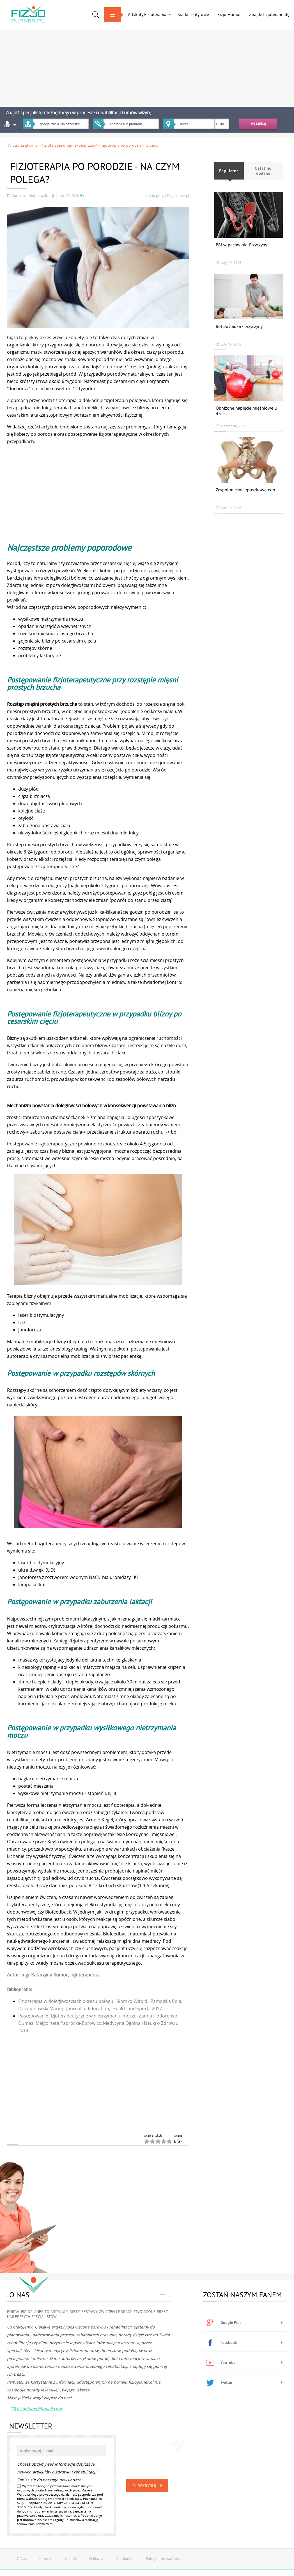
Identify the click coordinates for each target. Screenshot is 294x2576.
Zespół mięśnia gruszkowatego (245, 489)
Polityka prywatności (164, 2558)
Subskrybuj (148, 2486)
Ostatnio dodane (263, 171)
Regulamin (125, 2558)
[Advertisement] (147, 66)
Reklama (96, 2558)
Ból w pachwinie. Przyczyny (241, 245)
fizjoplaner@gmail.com (36, 2409)
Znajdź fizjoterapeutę (269, 14)
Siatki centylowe (193, 14)
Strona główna (22, 145)
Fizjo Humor (229, 14)
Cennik (71, 2558)
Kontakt (46, 2558)
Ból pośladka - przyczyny (239, 326)
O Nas (22, 2558)
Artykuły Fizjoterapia (147, 14)
